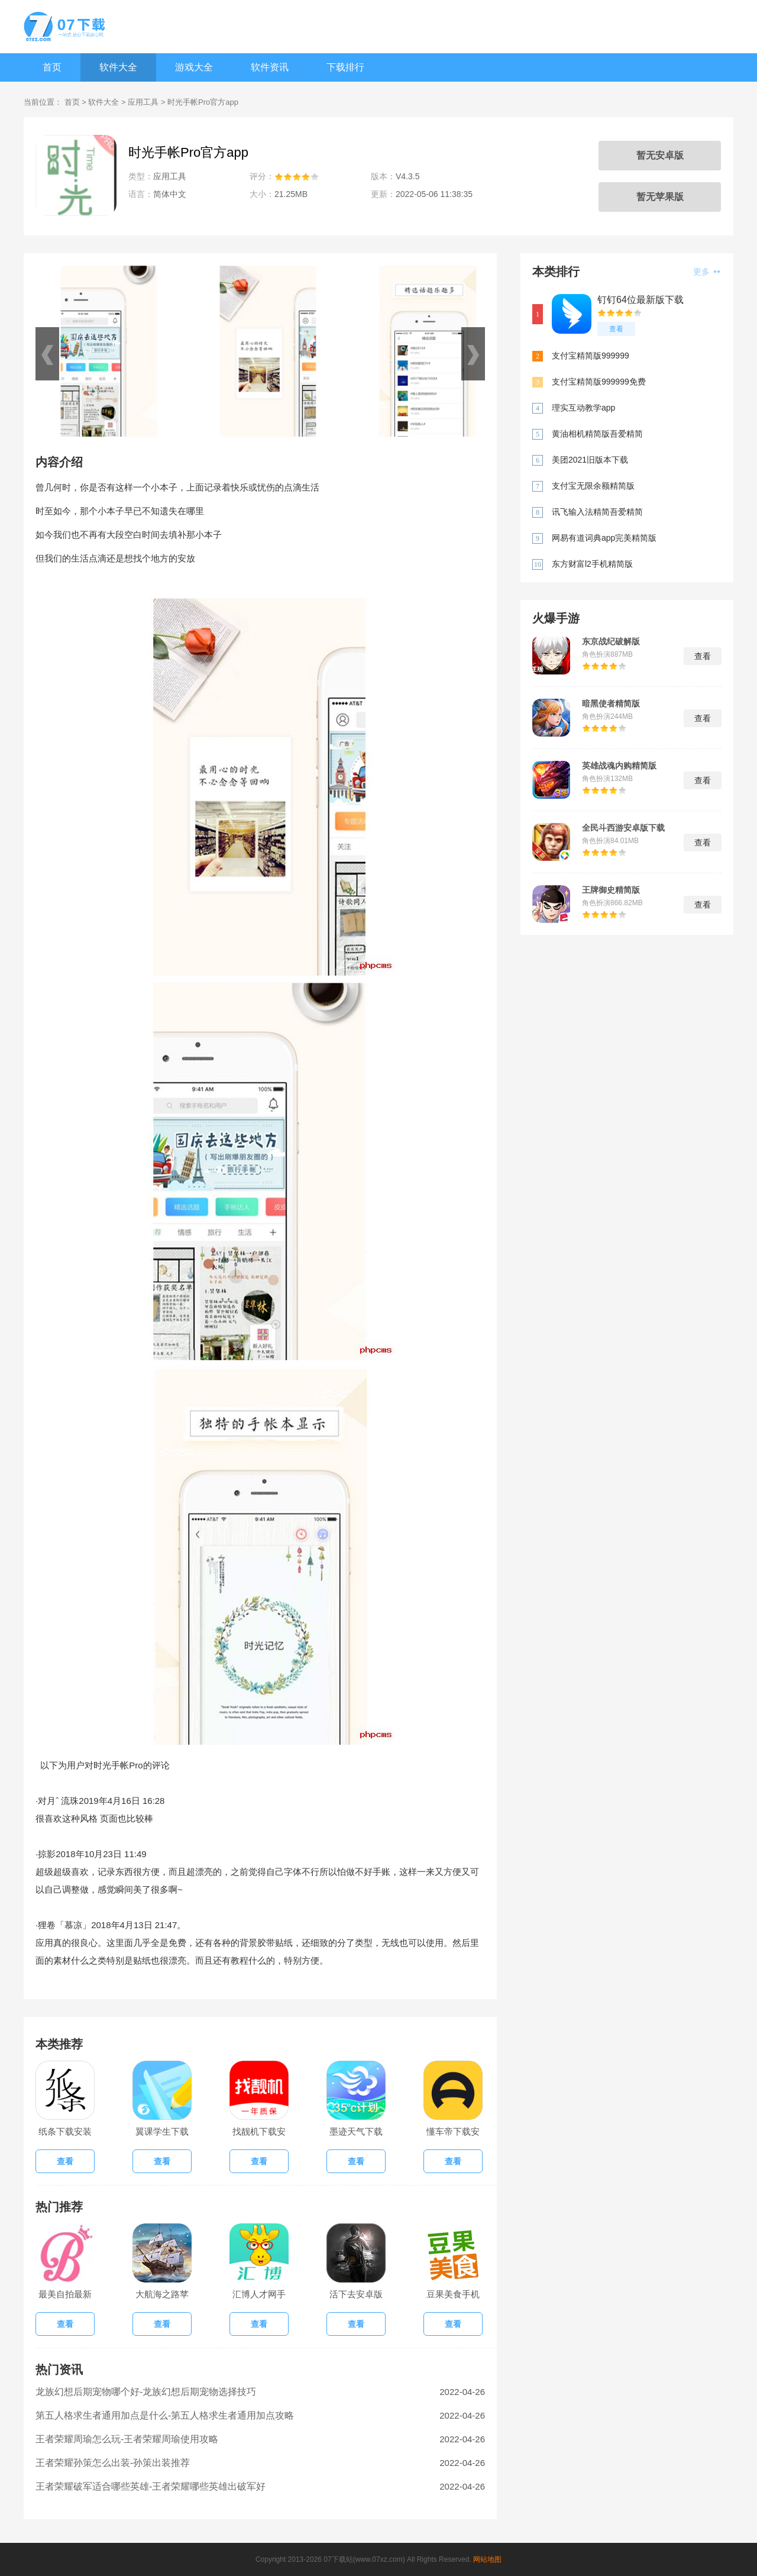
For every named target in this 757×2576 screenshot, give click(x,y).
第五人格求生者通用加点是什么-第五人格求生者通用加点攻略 (164, 2415)
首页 (52, 67)
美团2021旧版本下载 (590, 459)
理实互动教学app (583, 407)
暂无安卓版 (660, 155)
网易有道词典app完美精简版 (604, 538)
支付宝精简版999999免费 (599, 381)
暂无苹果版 (660, 197)
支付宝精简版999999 (590, 355)
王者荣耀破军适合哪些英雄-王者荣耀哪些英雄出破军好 (150, 2486)
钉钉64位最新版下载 (640, 300)
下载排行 (345, 67)
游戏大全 (194, 67)
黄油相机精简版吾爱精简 (597, 433)
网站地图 (487, 2559)
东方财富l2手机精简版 (592, 564)
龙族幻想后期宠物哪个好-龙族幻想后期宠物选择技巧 (145, 2392)
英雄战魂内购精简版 (619, 765)
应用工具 (143, 102)
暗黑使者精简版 (611, 703)
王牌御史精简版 (611, 890)
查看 (616, 329)
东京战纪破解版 (611, 641)
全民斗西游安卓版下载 (623, 827)
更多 (706, 271)
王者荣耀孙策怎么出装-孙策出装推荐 (112, 2463)
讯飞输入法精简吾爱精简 (597, 512)
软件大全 (118, 67)
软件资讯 (270, 67)
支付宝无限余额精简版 (593, 485)
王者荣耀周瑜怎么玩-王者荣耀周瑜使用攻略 (126, 2439)
